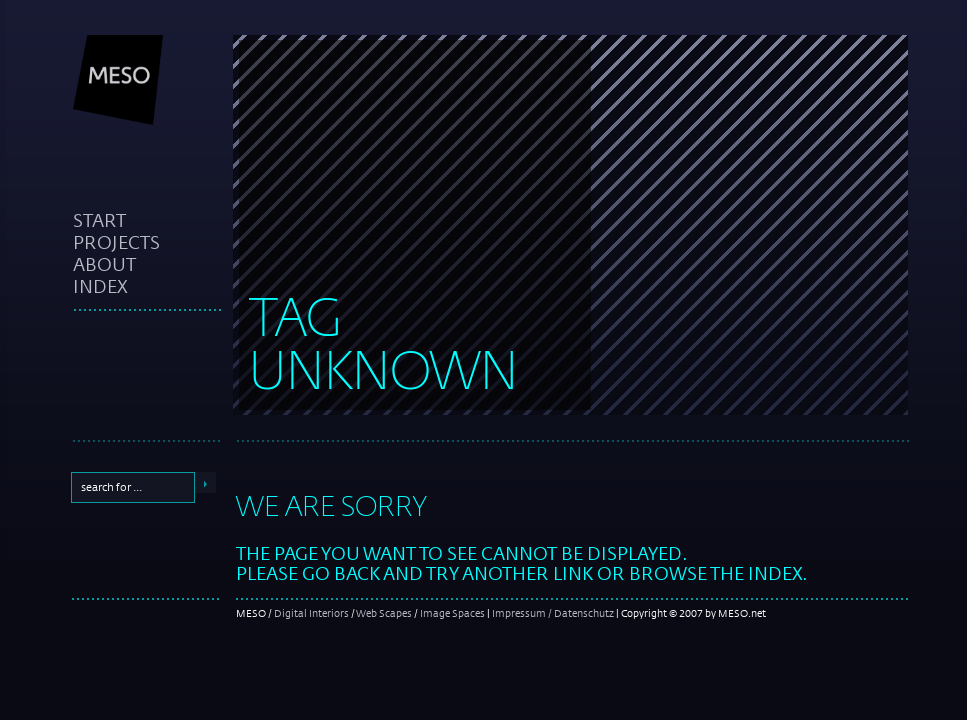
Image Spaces (452, 613)
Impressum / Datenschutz (553, 613)
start (99, 220)
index (100, 286)
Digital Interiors (311, 613)
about (104, 264)
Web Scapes (384, 613)
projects (116, 242)
